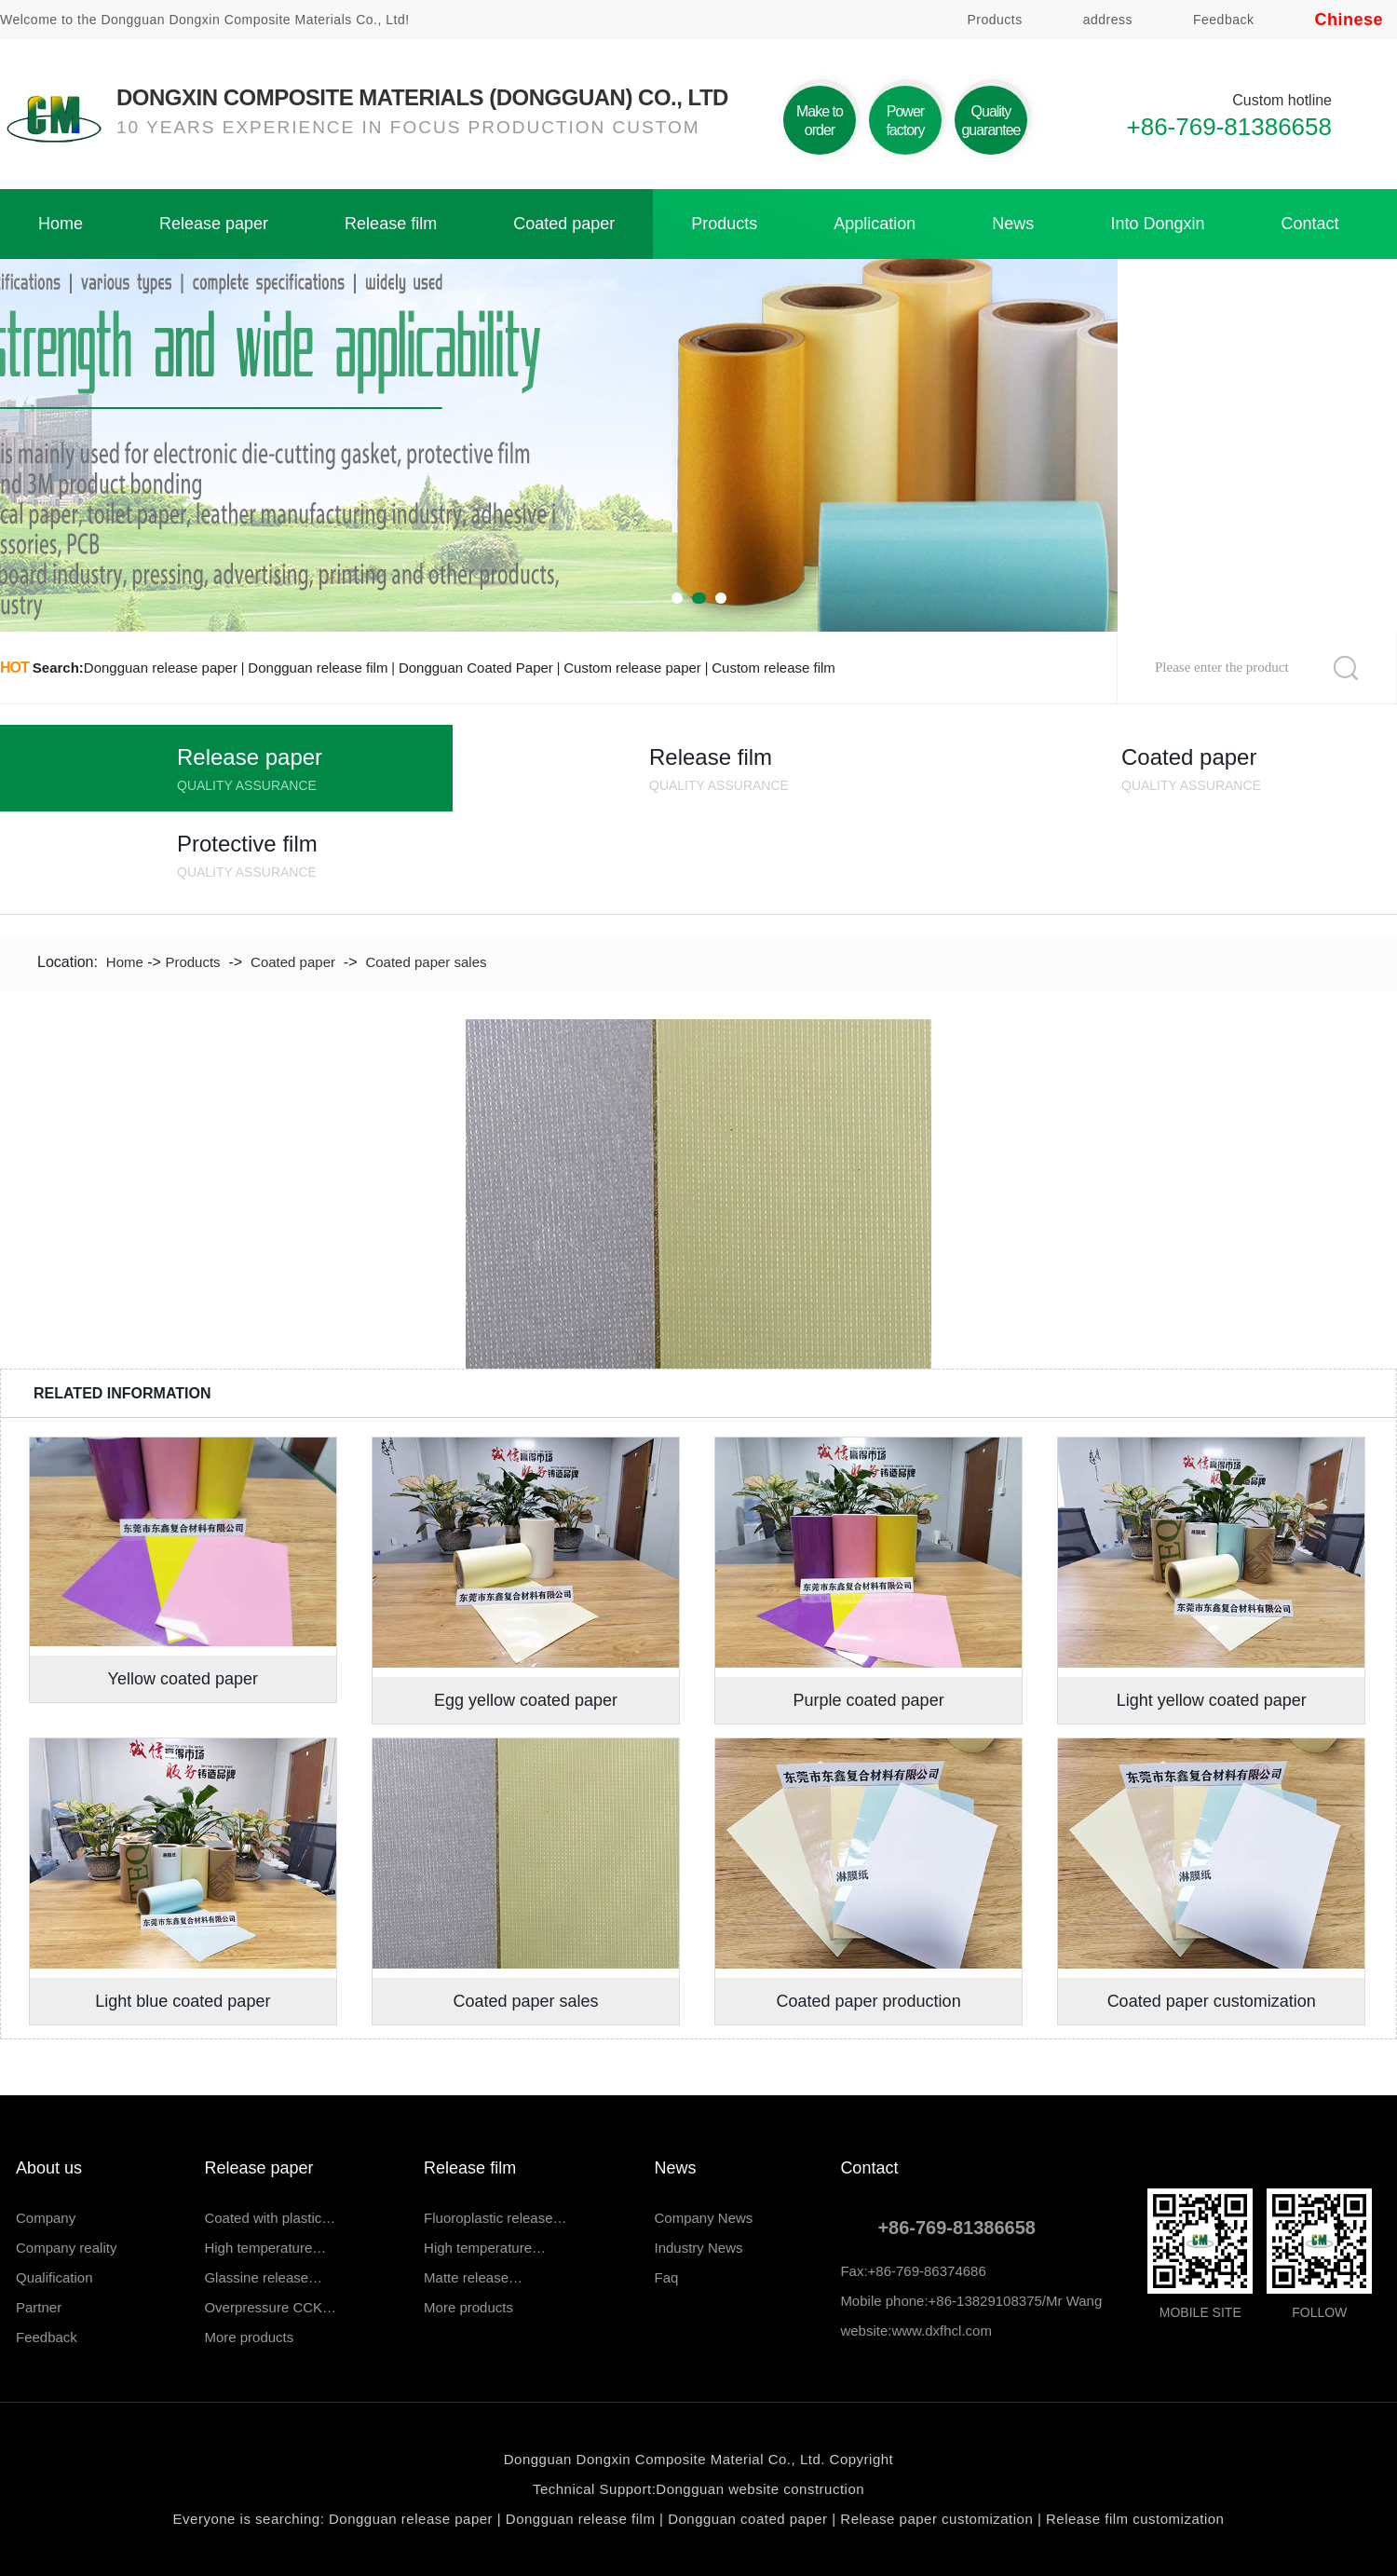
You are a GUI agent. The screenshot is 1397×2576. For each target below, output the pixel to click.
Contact (1309, 223)
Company (45, 2218)
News (1013, 223)
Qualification (54, 2277)
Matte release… (473, 2277)
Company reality (66, 2248)
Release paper (213, 223)
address (1108, 19)
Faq (667, 2277)
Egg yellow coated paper (525, 1700)
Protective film (315, 858)
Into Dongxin (1157, 223)
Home (60, 223)
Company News (704, 2218)
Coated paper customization (1211, 2001)
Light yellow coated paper (1212, 1700)
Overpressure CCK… (270, 2307)
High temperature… (265, 2248)
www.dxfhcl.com (941, 2330)
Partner (38, 2307)
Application (875, 223)
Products (994, 19)
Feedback (1223, 19)
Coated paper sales (425, 962)
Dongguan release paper (160, 667)
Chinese (1348, 19)
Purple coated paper (868, 1700)
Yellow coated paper (183, 1679)
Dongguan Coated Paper (476, 667)
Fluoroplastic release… (495, 2218)
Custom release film (773, 667)
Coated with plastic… (269, 2218)
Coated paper (564, 223)
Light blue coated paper (182, 2001)
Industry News (699, 2248)
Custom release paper (632, 667)
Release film (391, 223)
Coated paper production (869, 2001)
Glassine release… (263, 2277)
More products (248, 2337)
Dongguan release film (317, 667)
